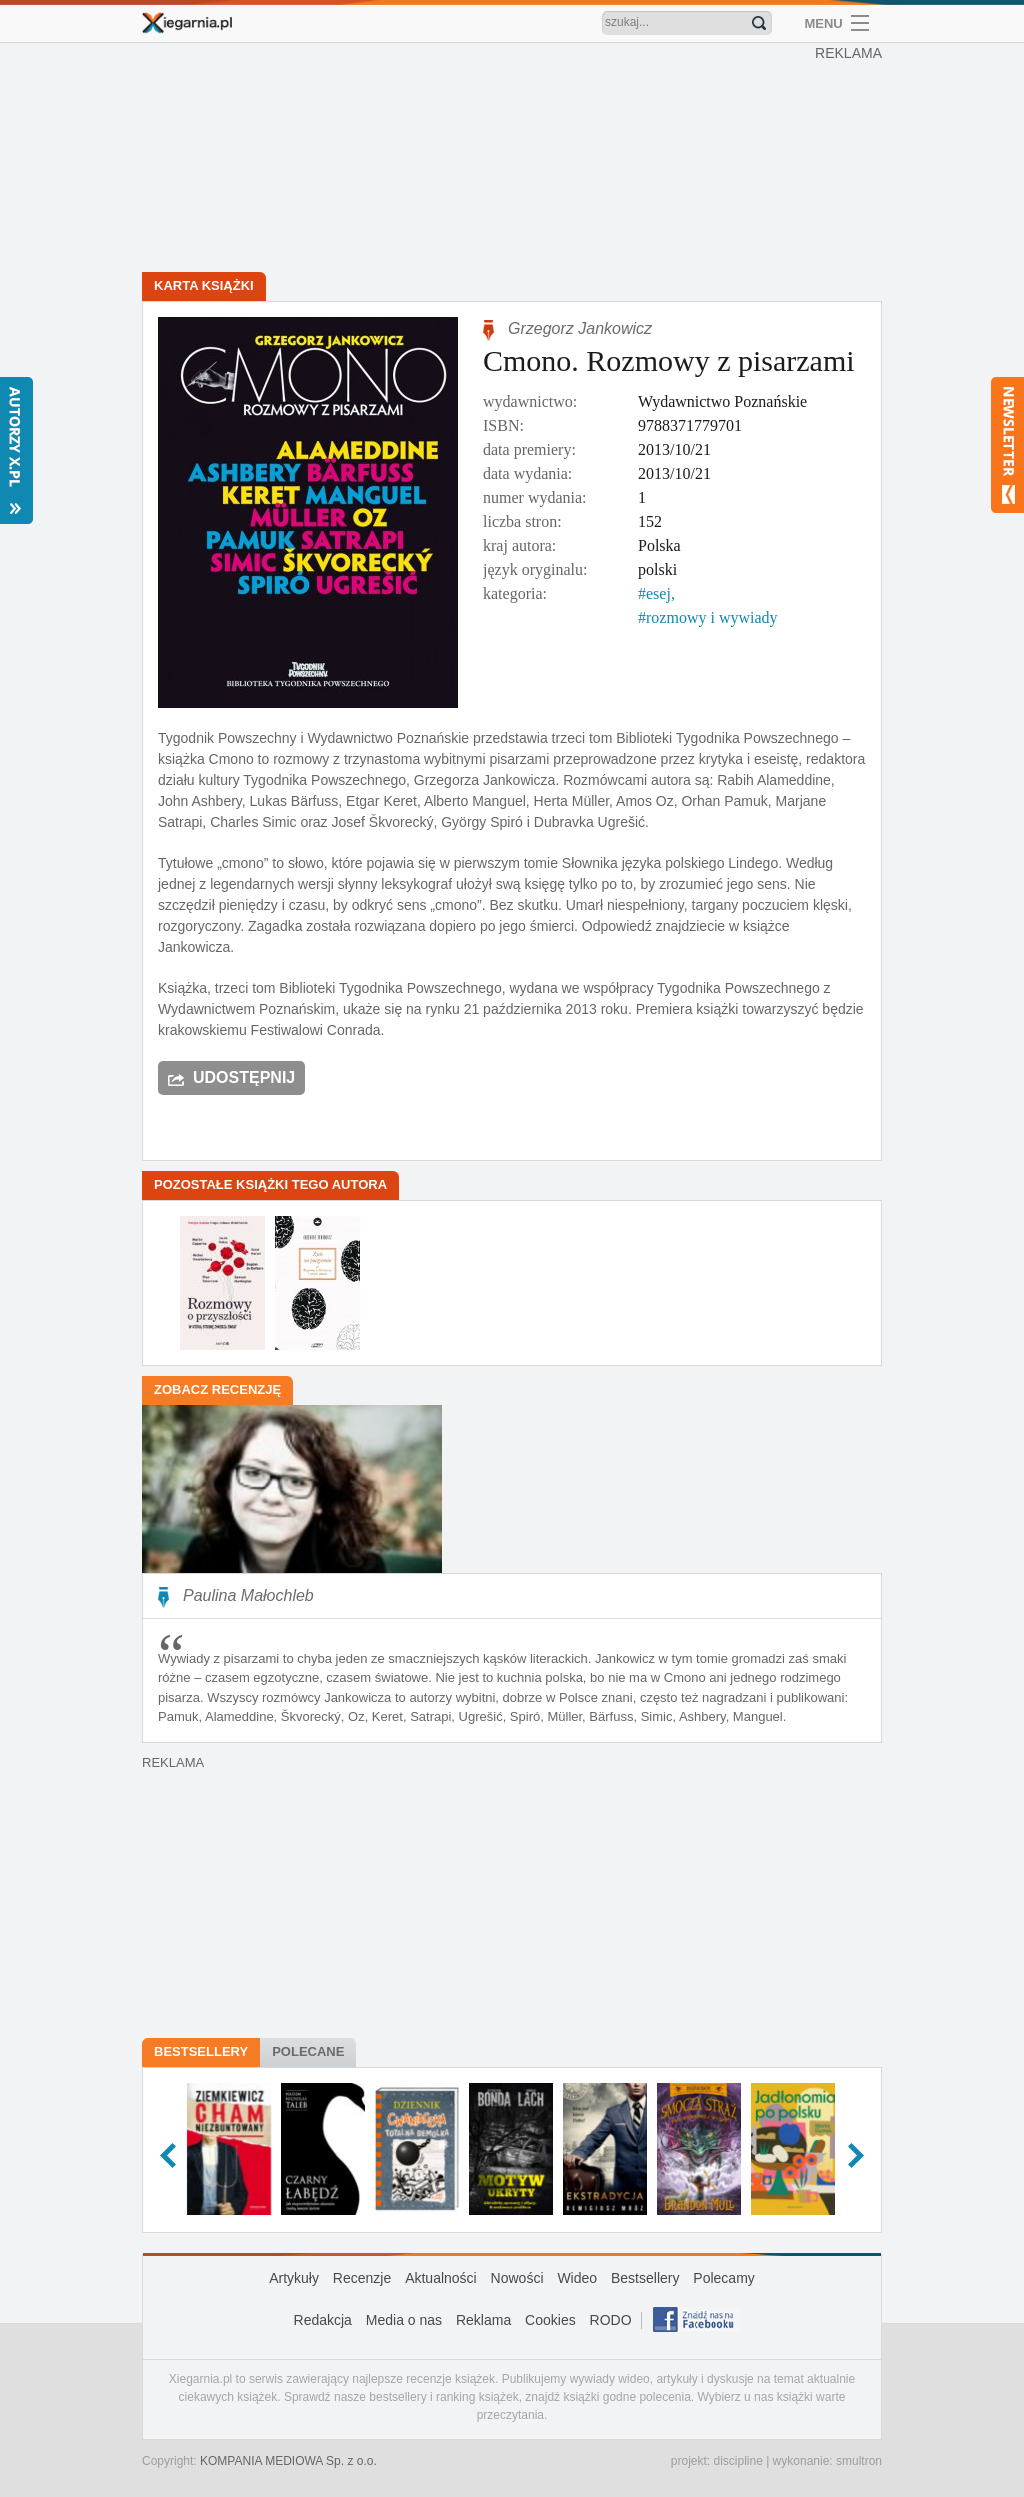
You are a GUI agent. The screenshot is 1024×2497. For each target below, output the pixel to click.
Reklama (483, 2320)
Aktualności (441, 2278)
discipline (737, 2461)
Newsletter (1007, 445)
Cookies (550, 2320)
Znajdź (759, 23)
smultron (859, 2461)
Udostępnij (244, 1077)
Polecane (308, 2051)
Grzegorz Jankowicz (580, 328)
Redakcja (323, 2320)
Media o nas (404, 2320)
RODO (611, 2320)
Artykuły (294, 2278)
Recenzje (362, 2278)
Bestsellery (201, 2051)
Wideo (577, 2278)
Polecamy (723, 2278)
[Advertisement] (517, 160)
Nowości (517, 2278)
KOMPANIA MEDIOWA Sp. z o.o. (288, 2461)
